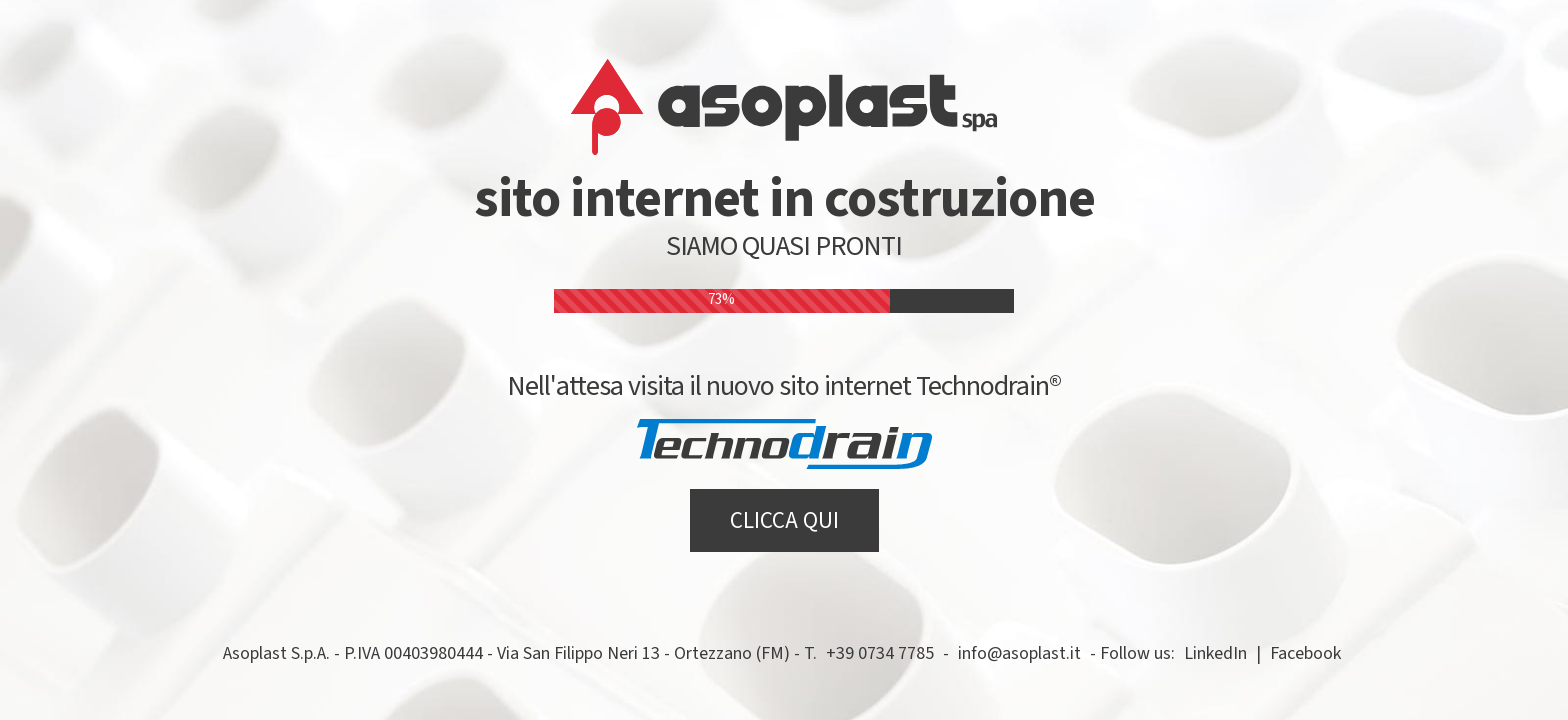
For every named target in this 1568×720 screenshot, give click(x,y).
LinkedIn (1215, 653)
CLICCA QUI (784, 520)
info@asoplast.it (1019, 653)
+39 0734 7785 (880, 653)
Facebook (1305, 653)
